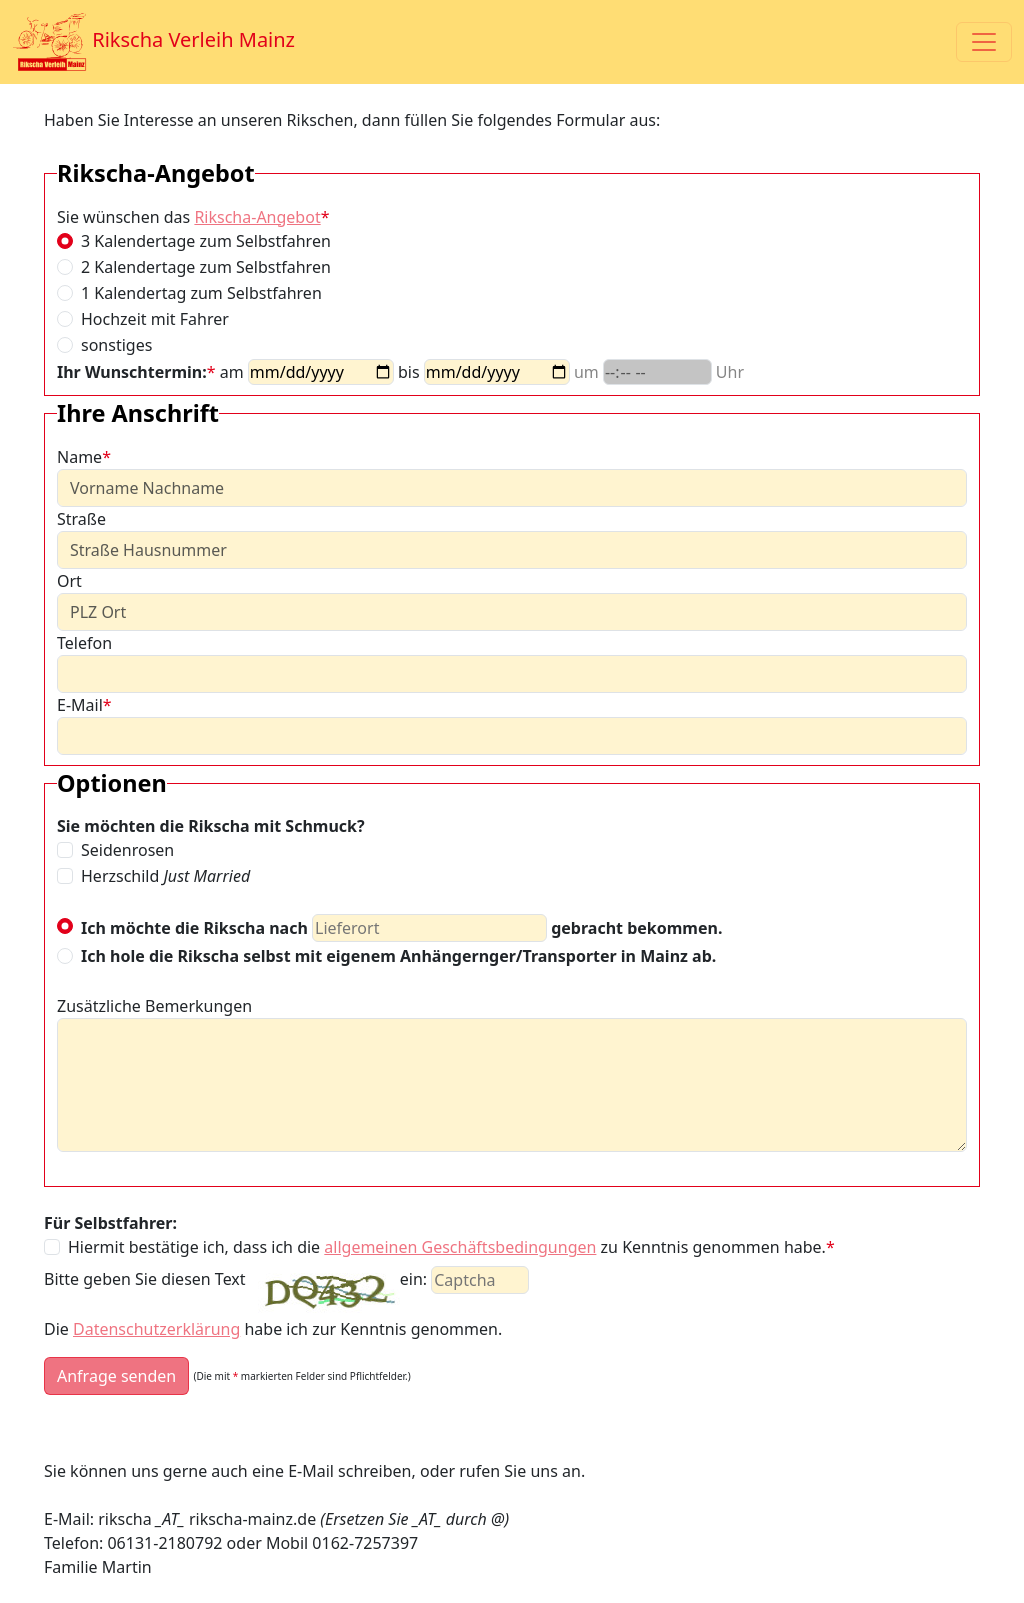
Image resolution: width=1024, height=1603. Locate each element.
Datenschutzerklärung (156, 1329)
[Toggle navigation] (984, 42)
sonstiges (116, 345)
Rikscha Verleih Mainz (153, 42)
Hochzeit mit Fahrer (155, 319)
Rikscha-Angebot (257, 217)
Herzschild (165, 876)
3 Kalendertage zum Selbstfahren (206, 241)
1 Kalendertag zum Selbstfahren (201, 293)
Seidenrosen (127, 850)
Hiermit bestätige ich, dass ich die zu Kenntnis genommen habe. (451, 1247)
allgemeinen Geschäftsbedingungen (460, 1247)
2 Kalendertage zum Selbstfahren (206, 267)
